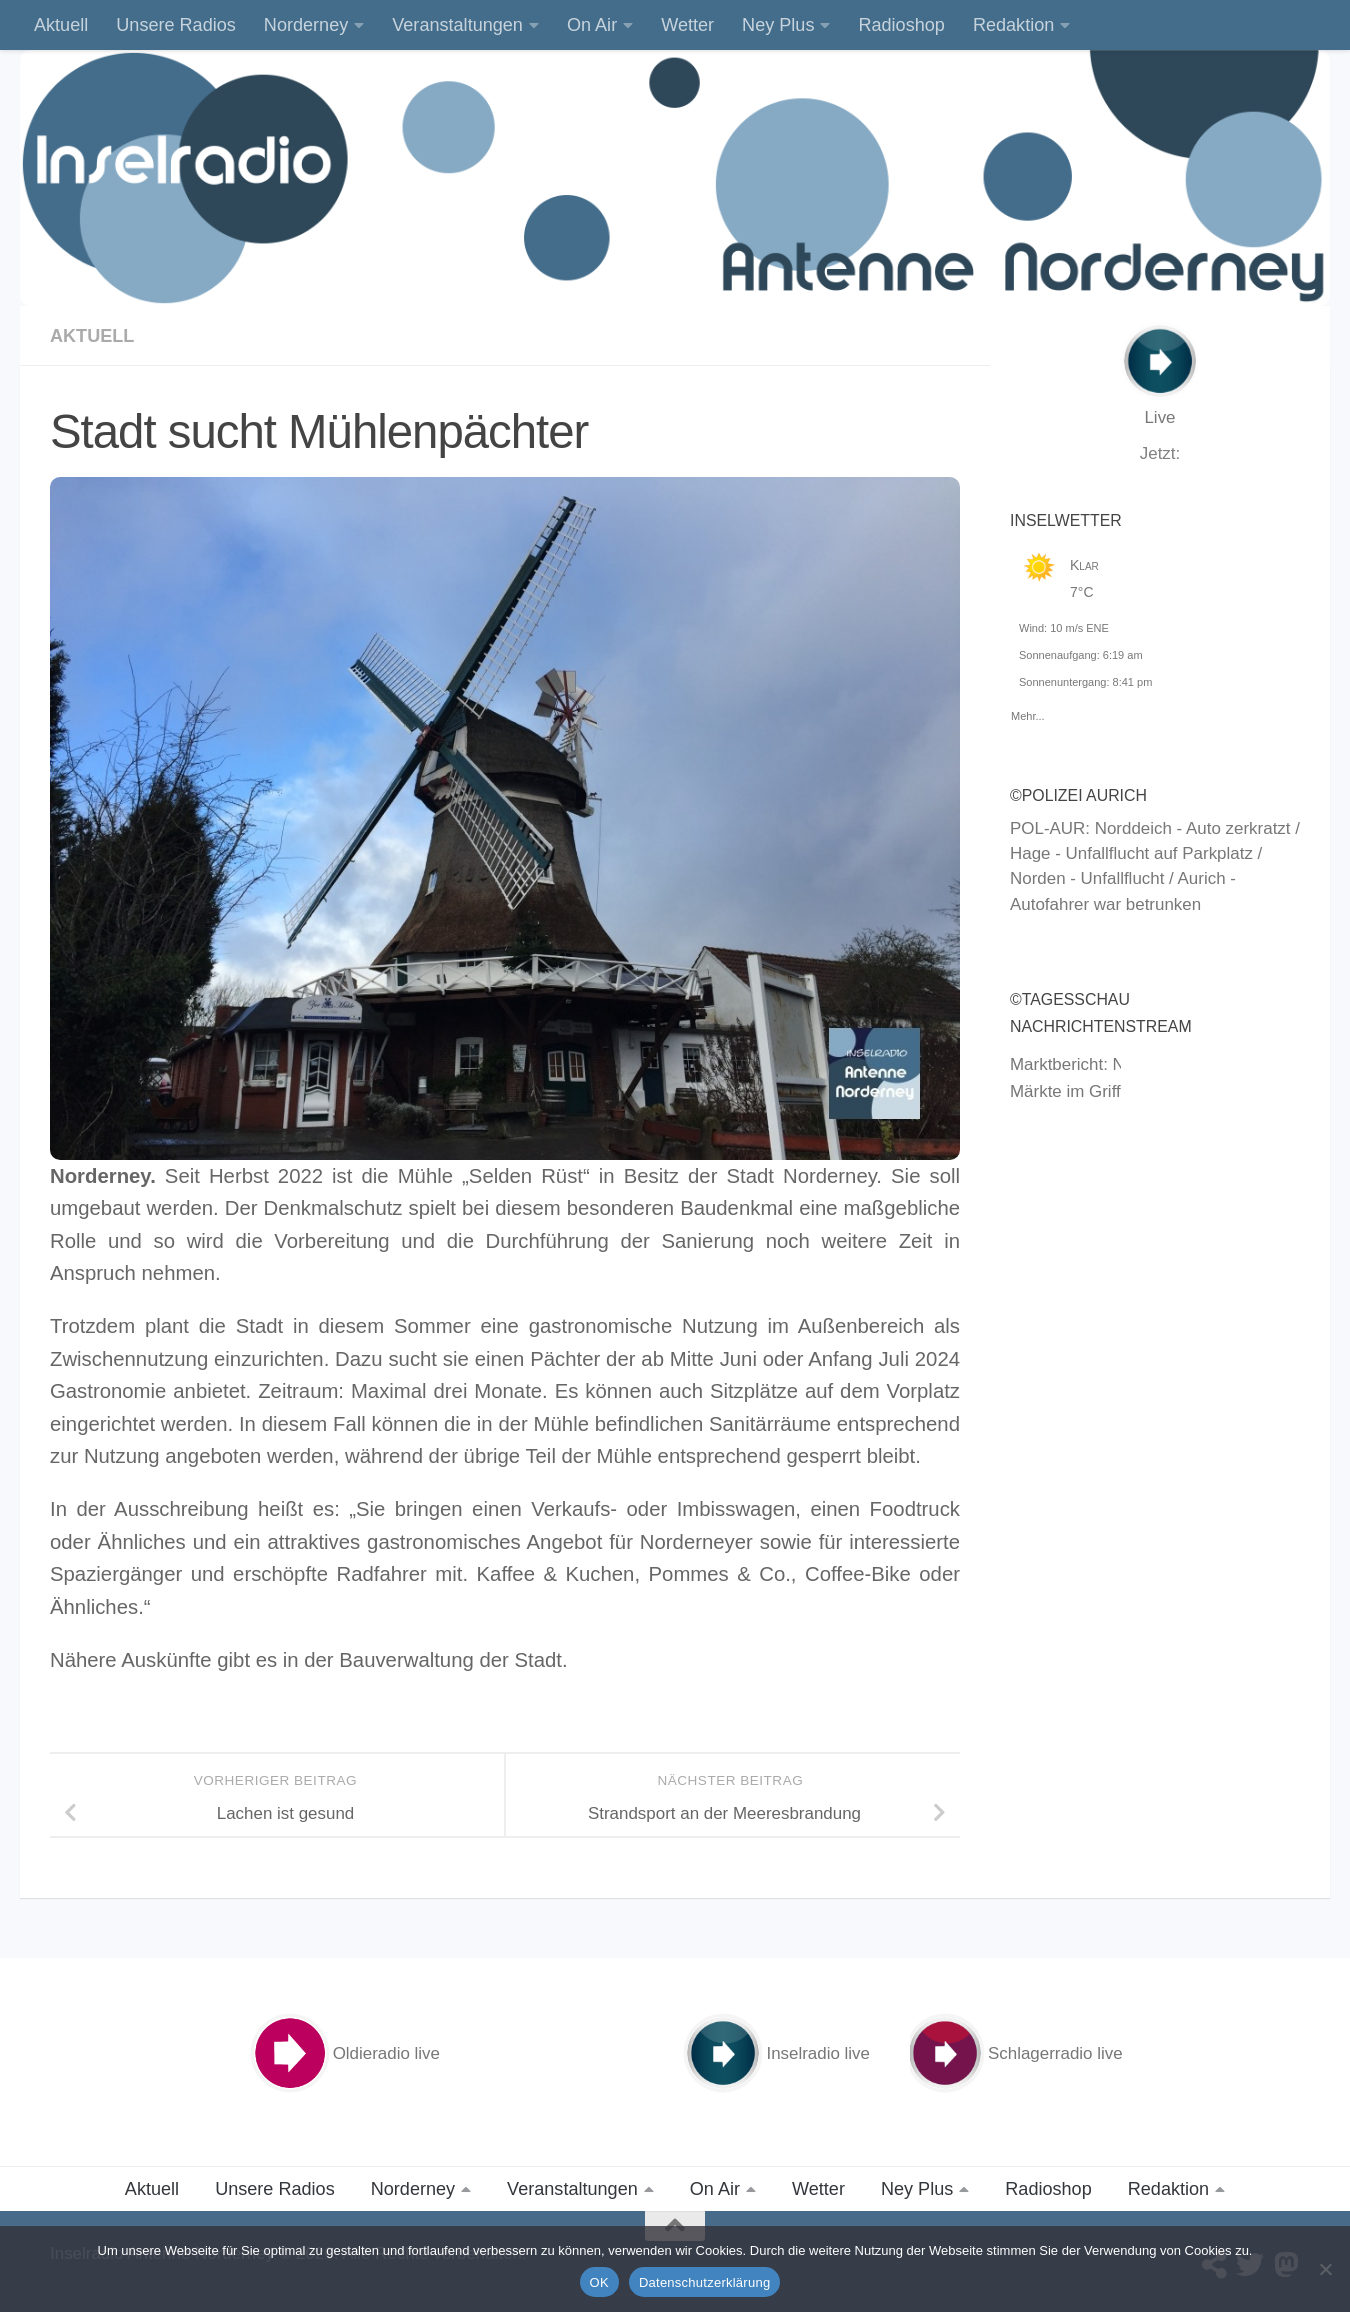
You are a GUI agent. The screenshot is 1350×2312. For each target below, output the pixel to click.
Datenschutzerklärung (704, 2282)
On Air (592, 25)
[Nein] (1325, 2269)
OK (599, 2282)
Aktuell (61, 25)
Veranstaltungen (457, 25)
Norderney (306, 25)
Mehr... (1028, 712)
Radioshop (901, 25)
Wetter (687, 25)
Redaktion (1013, 25)
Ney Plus (778, 25)
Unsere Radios (176, 25)
